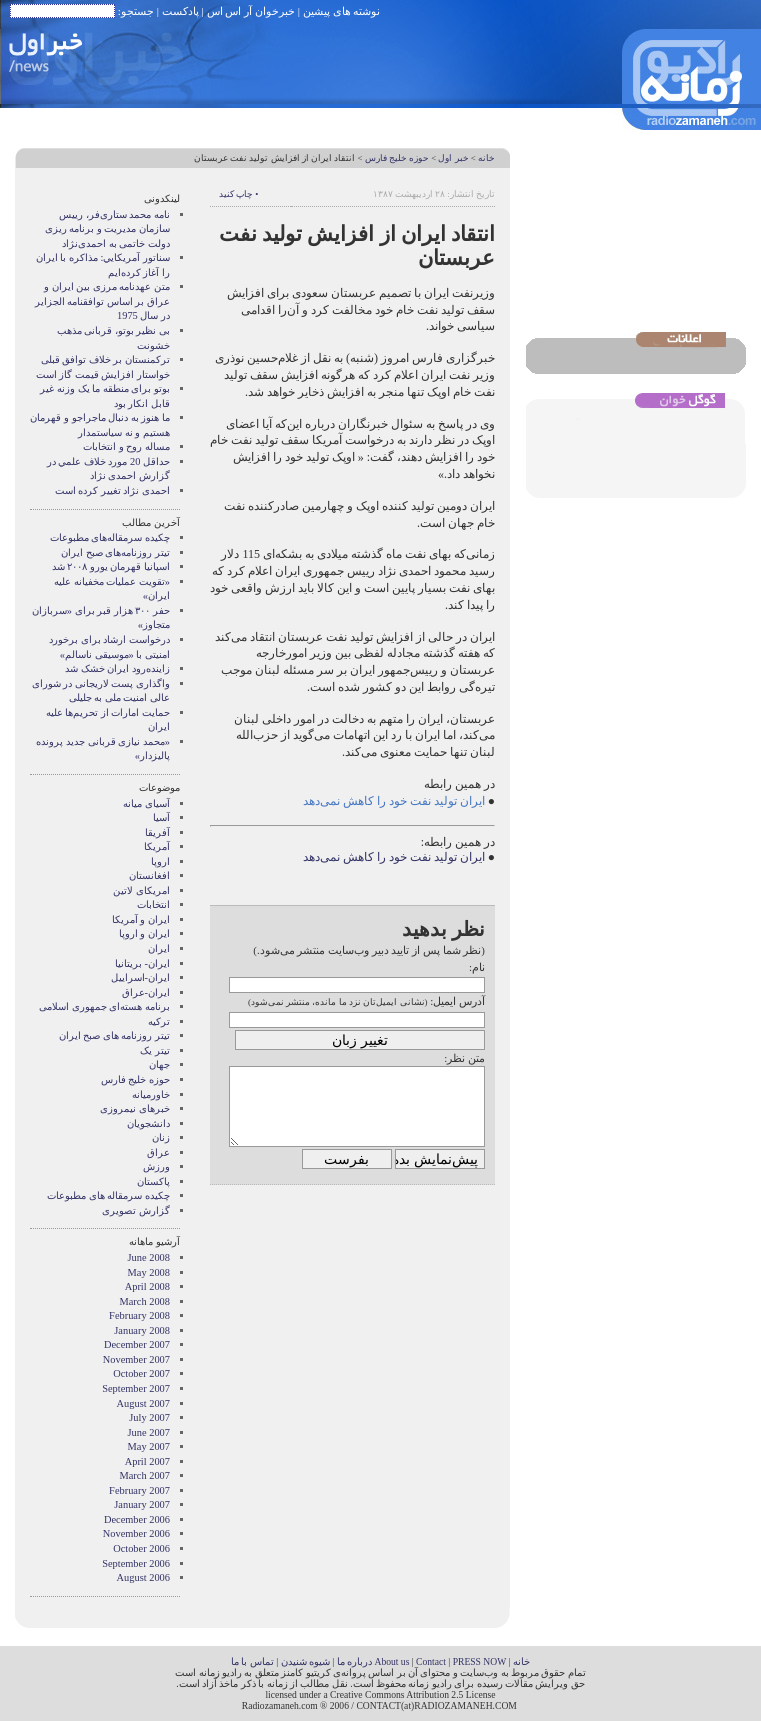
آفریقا (157, 832)
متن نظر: (464, 1058)
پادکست (180, 11)
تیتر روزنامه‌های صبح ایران (115, 552)
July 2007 (149, 1417)
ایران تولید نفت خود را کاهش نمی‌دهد (395, 801)
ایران (159, 948)
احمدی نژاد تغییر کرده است (112, 490)
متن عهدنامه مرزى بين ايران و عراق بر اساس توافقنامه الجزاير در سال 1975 (102, 301)
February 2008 (139, 1315)
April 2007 (147, 1461)
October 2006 (141, 1548)
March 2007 (145, 1475)
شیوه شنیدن (305, 1661)
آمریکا (157, 846)
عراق (158, 1152)
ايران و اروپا (144, 933)
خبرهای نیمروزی (135, 1108)
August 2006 (143, 1577)
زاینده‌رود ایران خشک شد (117, 668)
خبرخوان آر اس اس (251, 11)
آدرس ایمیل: (457, 1001)
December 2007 (137, 1344)
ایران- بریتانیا (142, 963)
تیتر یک (155, 1050)
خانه (486, 158)
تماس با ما (252, 1661)
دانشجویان (148, 1123)
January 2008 (142, 1330)
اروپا (160, 861)
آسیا (161, 817)
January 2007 (142, 1504)
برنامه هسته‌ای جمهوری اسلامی (104, 1006)
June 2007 (149, 1432)
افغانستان (149, 875)
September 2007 (136, 1388)
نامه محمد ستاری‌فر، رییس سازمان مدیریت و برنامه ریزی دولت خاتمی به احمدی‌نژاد (107, 229)
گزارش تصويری (136, 1210)
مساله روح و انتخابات (126, 446)
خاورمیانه (151, 1094)
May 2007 (149, 1446)
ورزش (156, 1166)
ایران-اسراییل (140, 977)
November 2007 (136, 1359)
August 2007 (143, 1403)
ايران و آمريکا (141, 919)
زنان (161, 1137)
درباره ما (354, 1661)
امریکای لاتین (141, 890)
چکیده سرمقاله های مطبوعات (108, 1195)
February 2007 (139, 1490)
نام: (477, 967)
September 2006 (136, 1563)
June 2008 (149, 1257)
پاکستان (153, 1181)
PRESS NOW (480, 1661)
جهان (159, 1064)
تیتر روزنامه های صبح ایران (114, 1035)
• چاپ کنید (238, 194)
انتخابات (153, 904)
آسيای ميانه (146, 803)
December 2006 (137, 1519)
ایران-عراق (146, 992)
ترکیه (159, 1021)
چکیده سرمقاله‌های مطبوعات (110, 537)
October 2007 (141, 1373)
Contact (431, 1661)
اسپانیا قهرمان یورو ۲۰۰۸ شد (111, 566)
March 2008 (145, 1301)
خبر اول (453, 158)
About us (391, 1661)
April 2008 (147, 1286)
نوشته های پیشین (342, 11)
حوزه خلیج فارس (397, 158)
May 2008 (149, 1272)
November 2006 (136, 1533)
